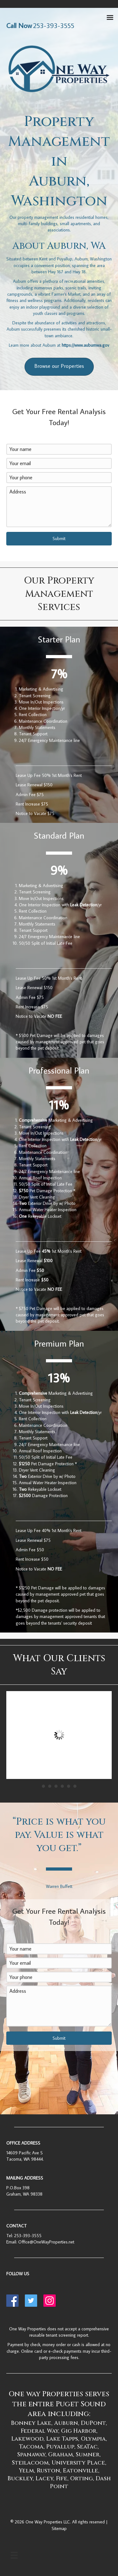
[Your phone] (59, 477)
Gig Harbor (78, 2431)
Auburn (66, 2423)
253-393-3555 (28, 2235)
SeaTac (87, 2447)
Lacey (44, 2478)
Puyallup (60, 2447)
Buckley (20, 2478)
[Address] (59, 506)
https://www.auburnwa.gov (85, 345)
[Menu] (14, 2555)
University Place (78, 2463)
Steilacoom (30, 2463)
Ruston (48, 2471)
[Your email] (59, 463)
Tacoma (31, 2447)
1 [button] (43, 1786)
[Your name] (59, 449)
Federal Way (39, 2431)
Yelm (26, 2471)
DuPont (93, 2423)
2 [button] (49, 1786)
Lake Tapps (62, 2439)
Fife (61, 2478)
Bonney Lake (31, 2423)
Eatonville (80, 2471)
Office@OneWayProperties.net (46, 2242)
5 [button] (68, 1786)
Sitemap (59, 2528)
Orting (81, 2478)
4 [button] (62, 1786)
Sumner (87, 2455)
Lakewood (27, 2439)
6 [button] (74, 1786)
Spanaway (31, 2455)
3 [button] (56, 1786)
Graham (60, 2455)
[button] (59, 538)
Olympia (93, 2439)
